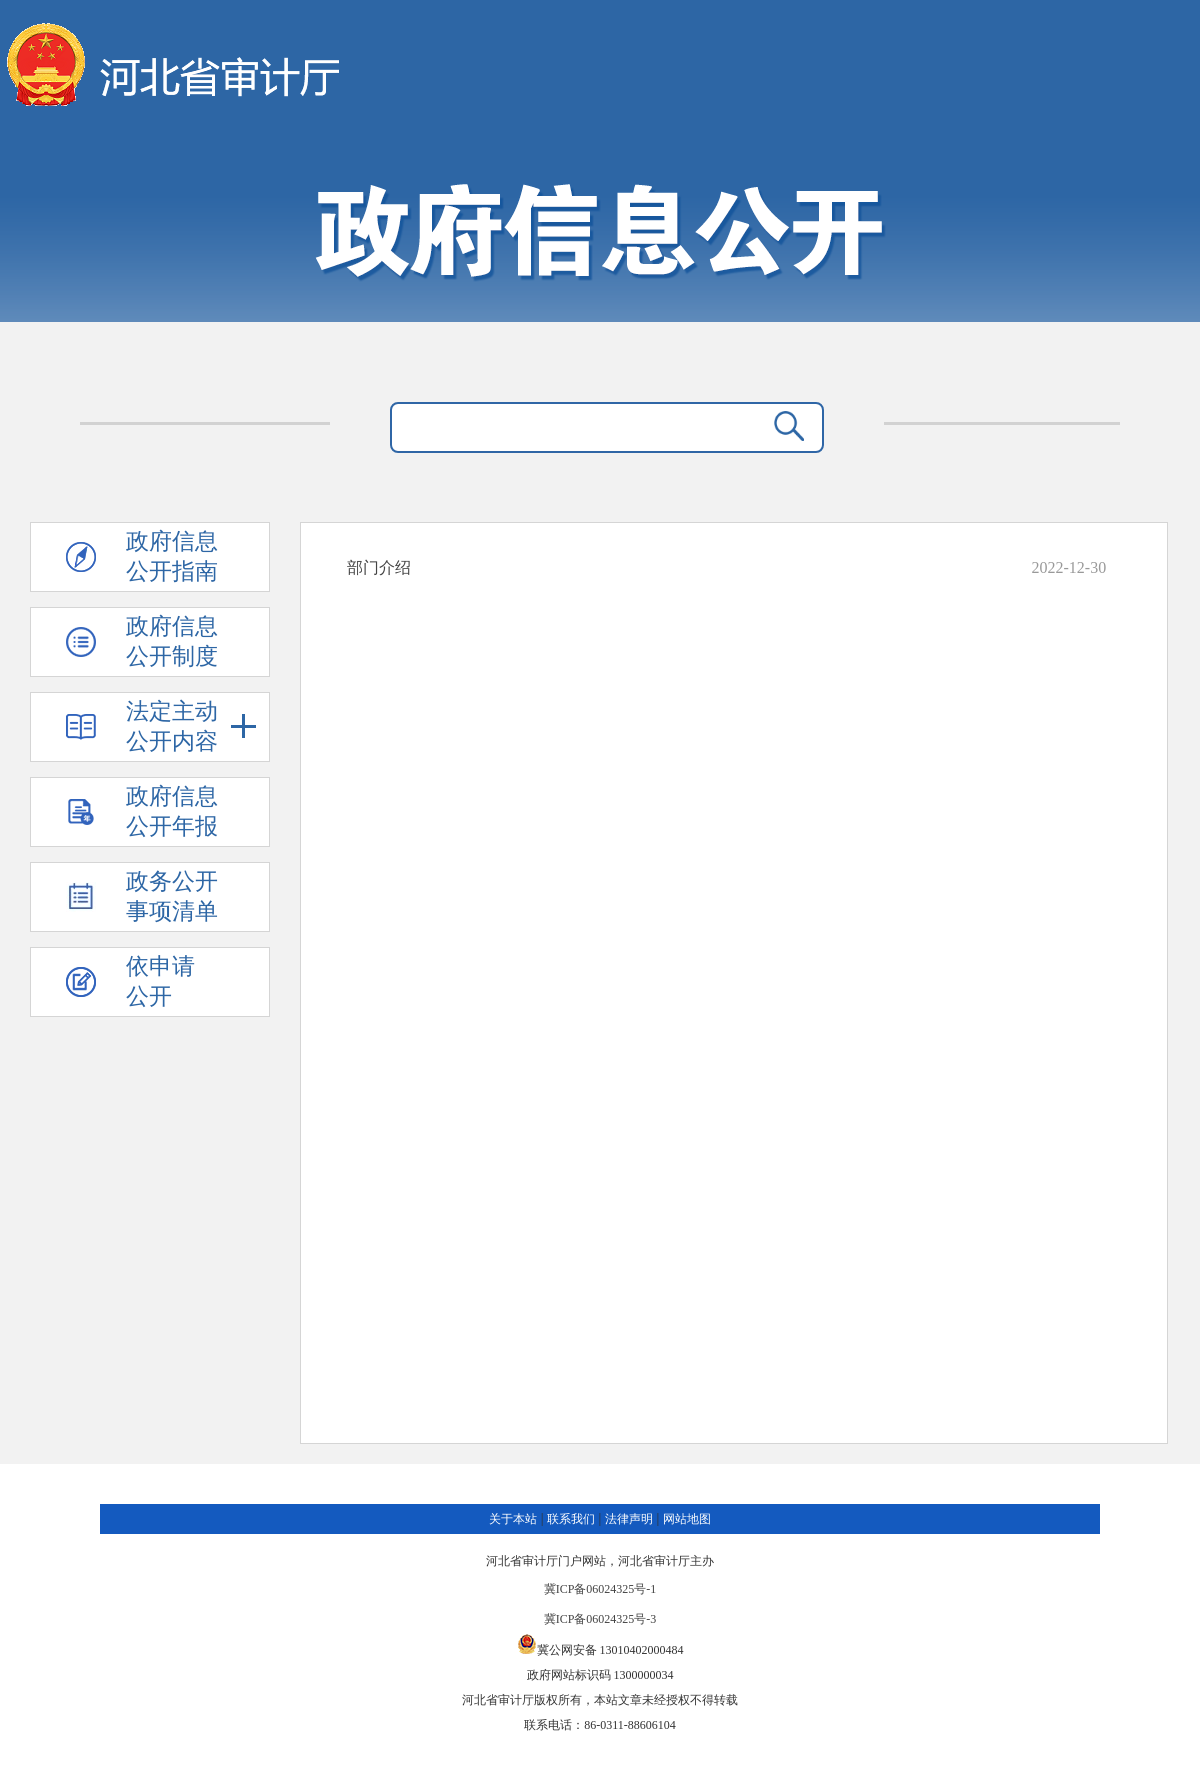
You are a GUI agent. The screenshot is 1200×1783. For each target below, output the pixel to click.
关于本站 (513, 1519)
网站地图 (687, 1519)
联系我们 (571, 1519)
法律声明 (629, 1519)
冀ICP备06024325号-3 (600, 1619)
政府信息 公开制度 (172, 641)
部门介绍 (379, 567)
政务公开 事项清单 (172, 896)
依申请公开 (160, 981)
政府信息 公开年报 (172, 811)
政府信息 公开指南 (172, 556)
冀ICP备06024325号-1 (600, 1589)
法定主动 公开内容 (191, 726)
